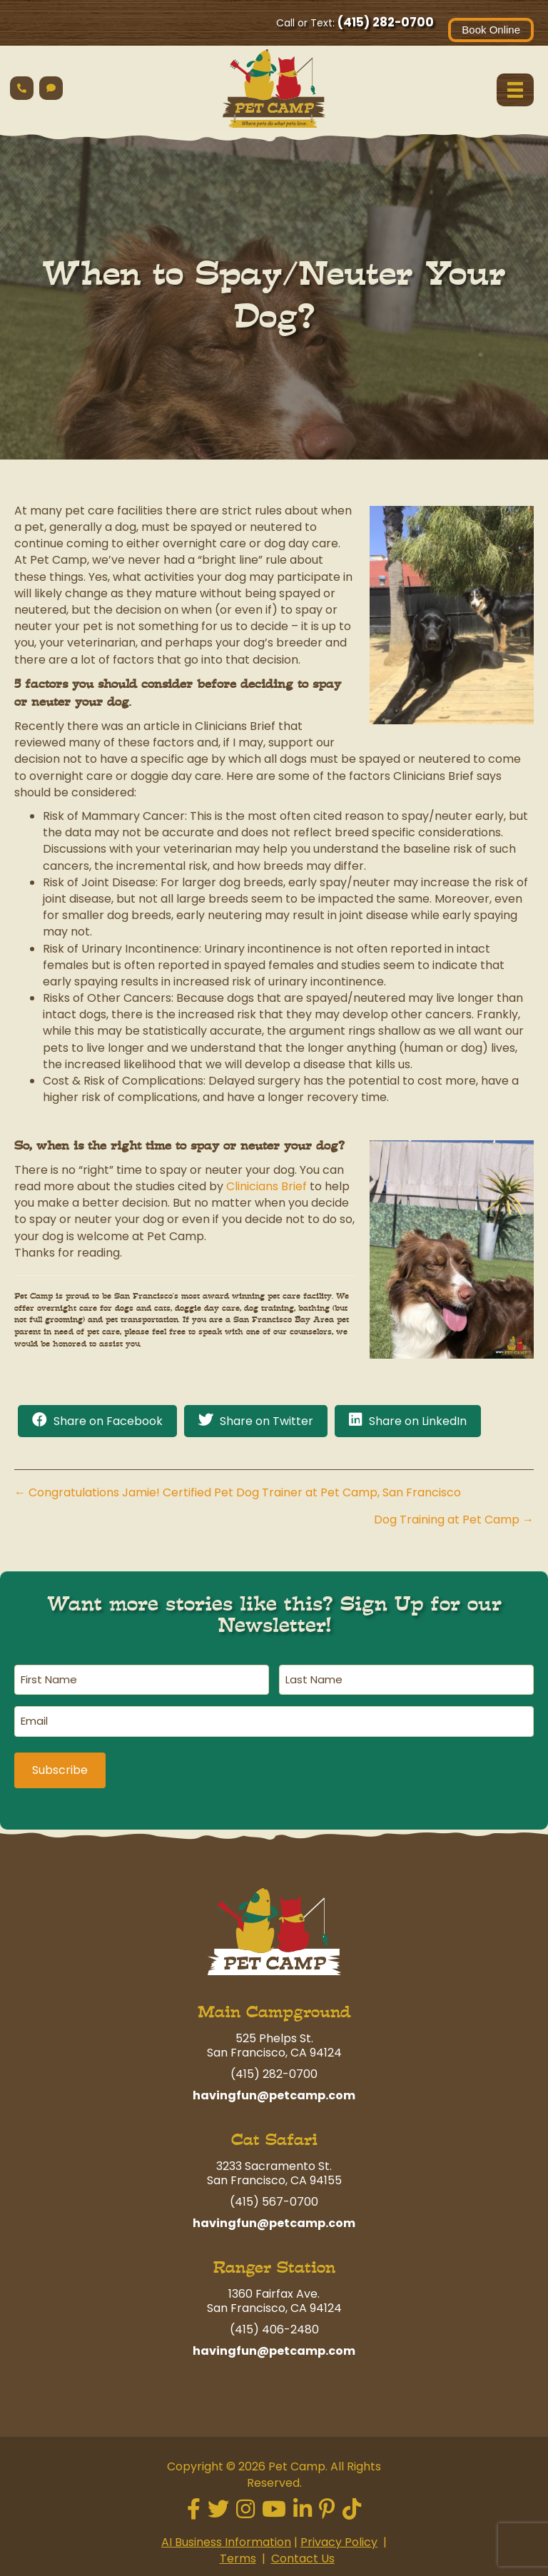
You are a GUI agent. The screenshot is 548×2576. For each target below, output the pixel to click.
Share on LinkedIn (418, 1421)
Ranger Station (274, 2262)
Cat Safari (274, 2134)
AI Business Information (226, 2537)
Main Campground (274, 2007)
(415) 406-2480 (274, 2324)
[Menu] (515, 89)
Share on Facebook (108, 1421)
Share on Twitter (266, 1421)
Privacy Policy (338, 2537)
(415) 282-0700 (386, 22)
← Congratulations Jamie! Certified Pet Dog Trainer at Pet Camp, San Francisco (237, 1492)
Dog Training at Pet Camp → (454, 1519)
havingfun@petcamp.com (274, 2090)
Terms (238, 2553)
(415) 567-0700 (274, 2197)
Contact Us (303, 2553)
